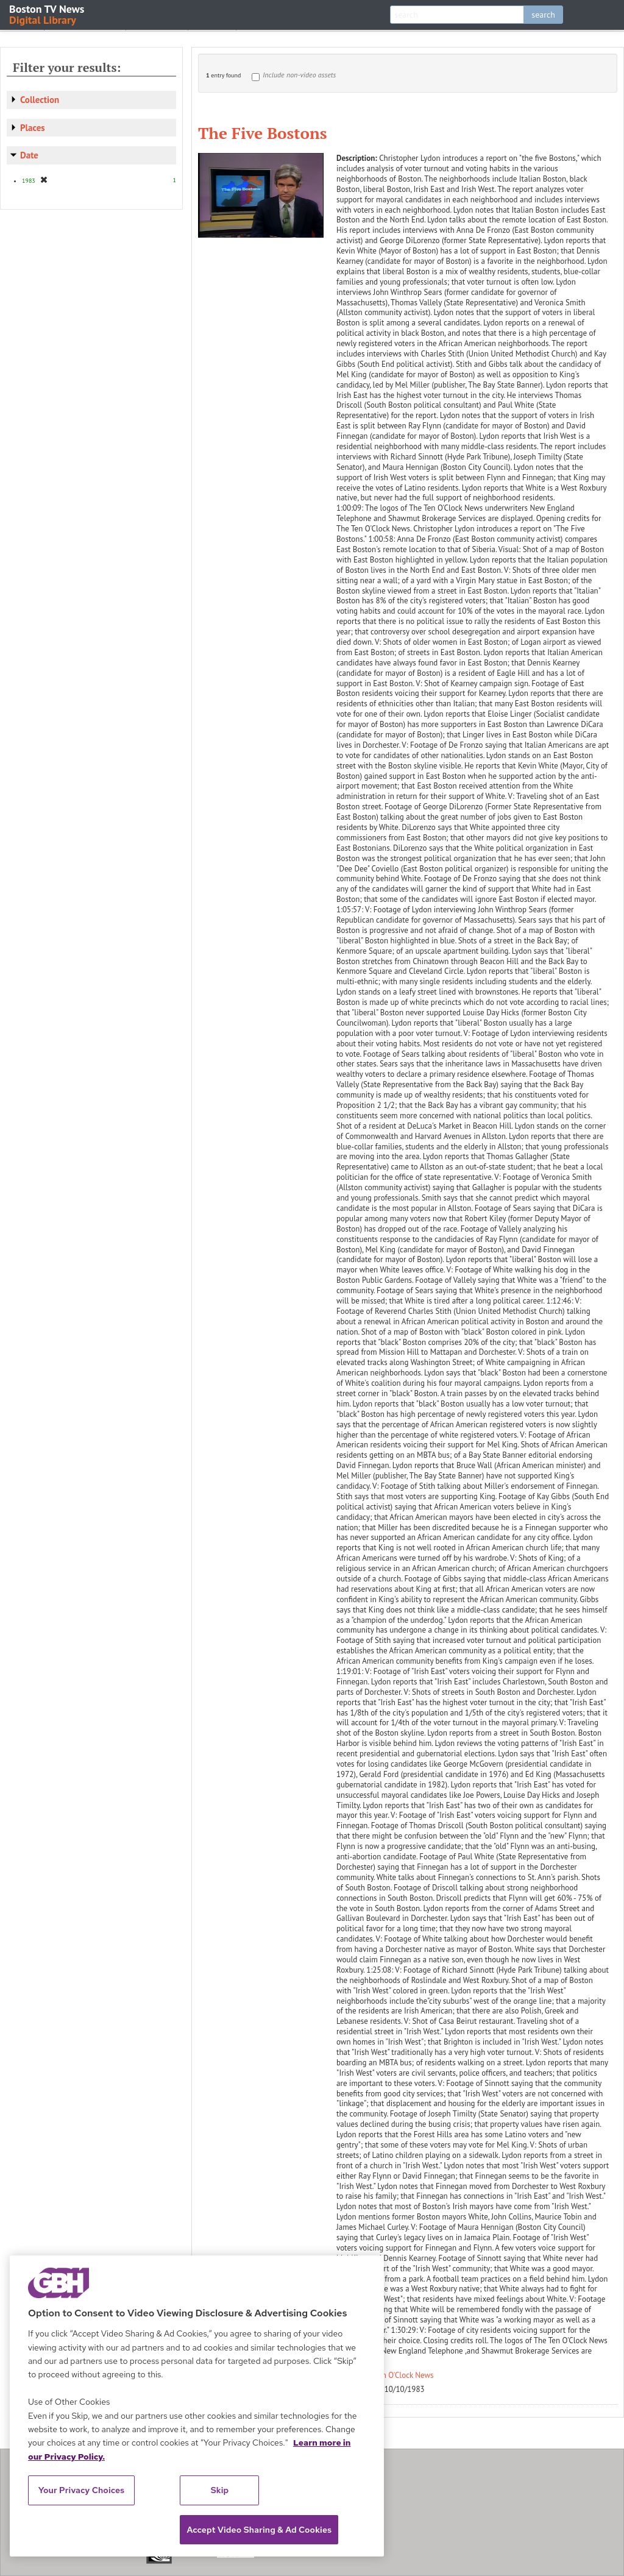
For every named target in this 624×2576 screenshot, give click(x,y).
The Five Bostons (262, 132)
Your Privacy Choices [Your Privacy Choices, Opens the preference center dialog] (81, 2490)
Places (32, 127)
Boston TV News (47, 14)
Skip (220, 2490)
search (543, 14)
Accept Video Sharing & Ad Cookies (259, 2529)
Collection (39, 99)
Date (29, 155)
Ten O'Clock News (404, 2375)
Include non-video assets (299, 74)
